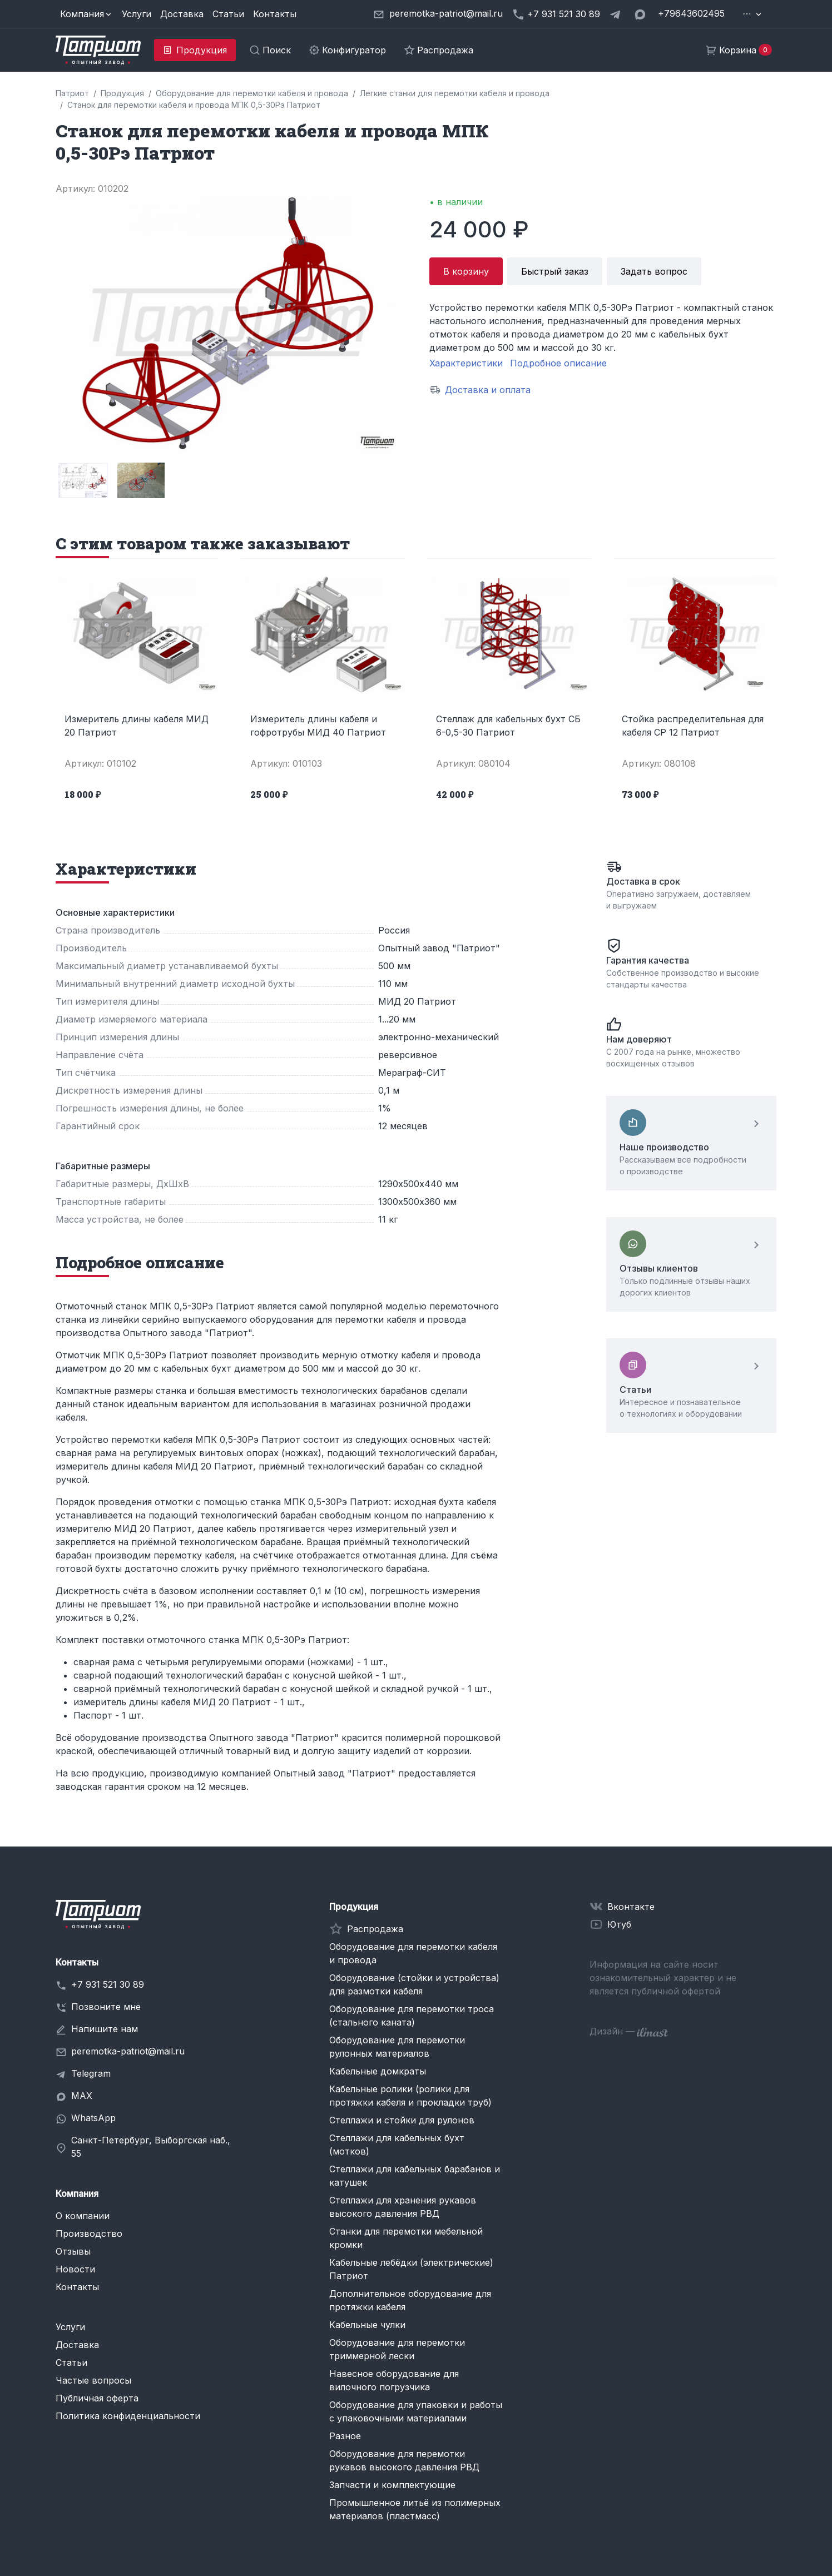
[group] (83, 480)
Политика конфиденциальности (128, 2415)
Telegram (91, 2073)
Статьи (228, 13)
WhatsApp (93, 2117)
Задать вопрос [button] (654, 271)
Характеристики (466, 363)
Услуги (136, 13)
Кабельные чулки (367, 2324)
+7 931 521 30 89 (107, 1984)
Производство (89, 2233)
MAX (81, 2095)
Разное (345, 2435)
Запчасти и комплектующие (392, 2484)
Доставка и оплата (488, 389)
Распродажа (375, 1928)
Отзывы (73, 2251)
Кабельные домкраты (377, 2071)
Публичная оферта (97, 2398)
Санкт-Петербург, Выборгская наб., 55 (150, 2147)
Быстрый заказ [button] (554, 271)
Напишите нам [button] (104, 2028)
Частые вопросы (93, 2380)
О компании (83, 2215)
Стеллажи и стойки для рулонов (401, 2120)
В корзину (466, 271)
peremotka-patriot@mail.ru (128, 2051)
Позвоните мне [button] (106, 2006)
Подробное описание (558, 363)
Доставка (182, 13)
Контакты (274, 13)
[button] (86, 14)
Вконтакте (631, 1906)
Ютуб (619, 1924)
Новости (75, 2269)
